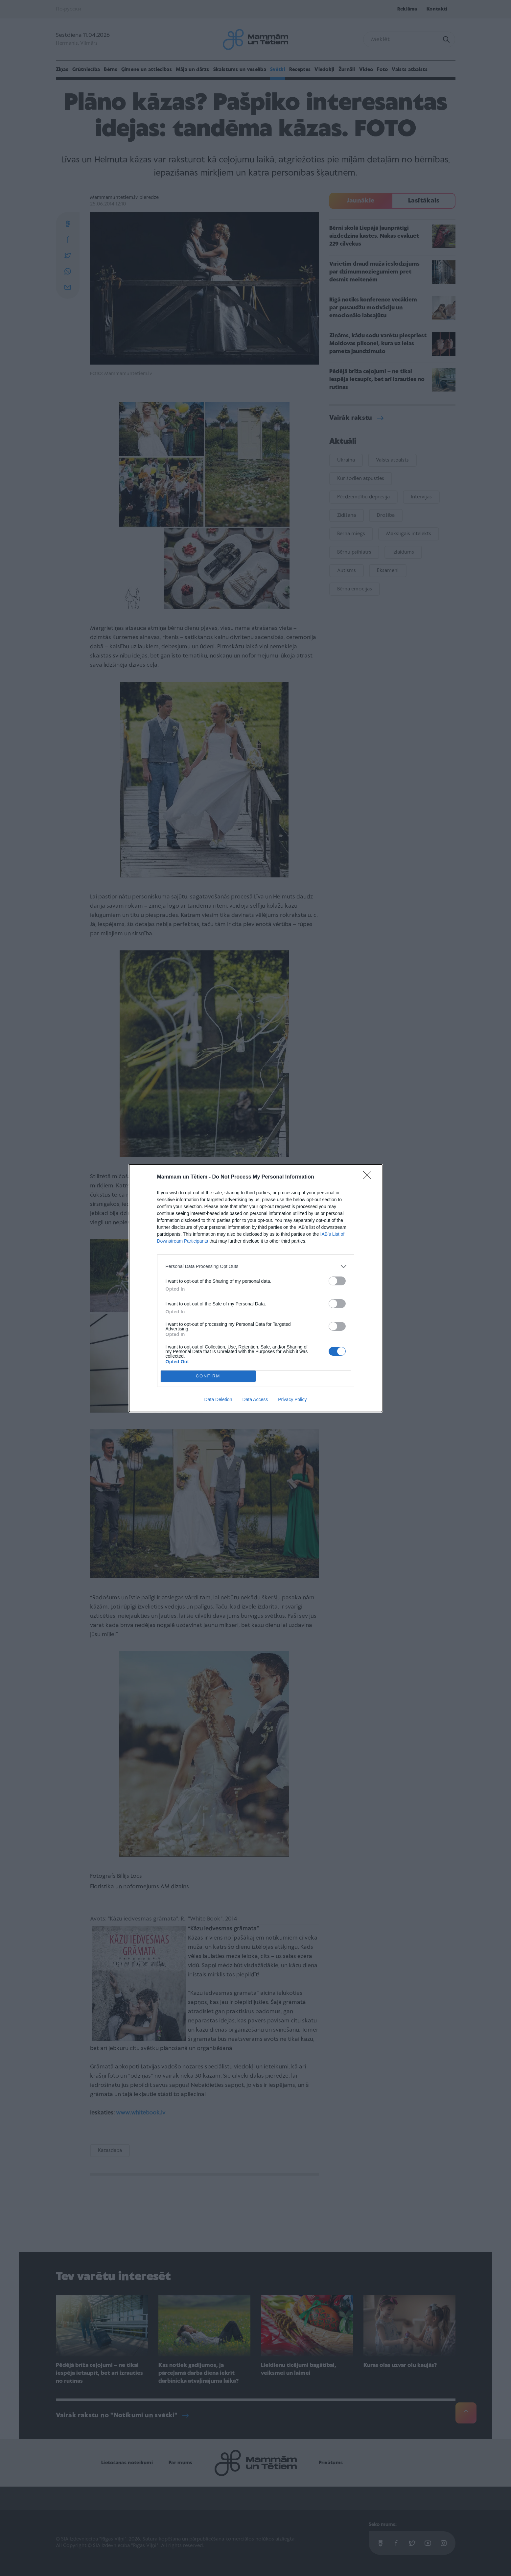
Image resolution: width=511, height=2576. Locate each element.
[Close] (369, 1177)
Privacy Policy (292, 1399)
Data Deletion (218, 1399)
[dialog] (255, 1288)
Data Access (255, 1399)
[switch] (337, 1280)
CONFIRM (208, 1375)
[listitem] (256, 1266)
